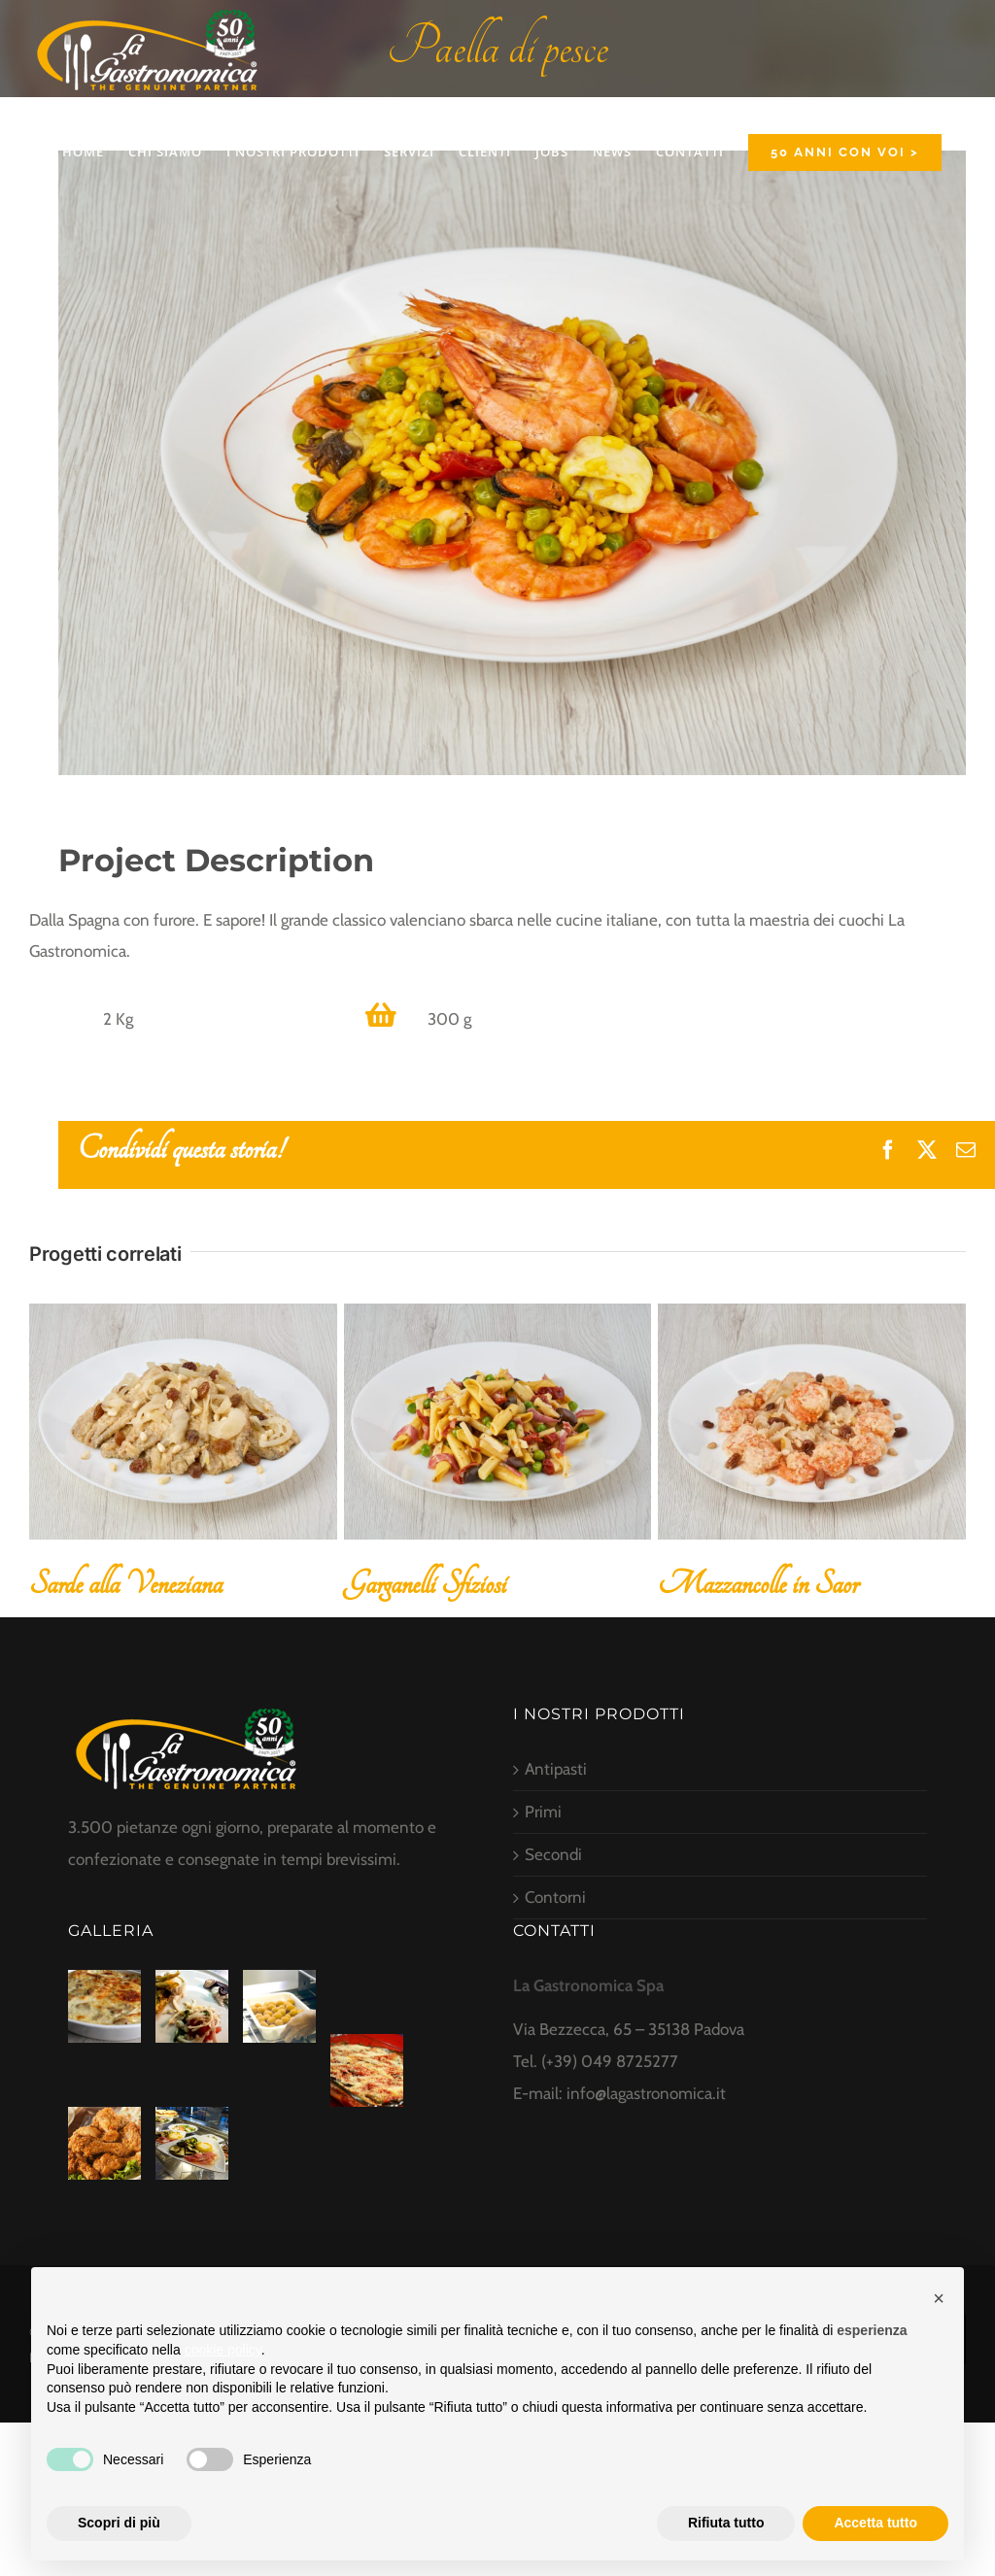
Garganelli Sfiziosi (425, 1584)
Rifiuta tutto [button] (726, 2522)
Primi (543, 1811)
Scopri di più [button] (119, 2522)
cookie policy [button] (223, 2349)
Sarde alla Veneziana (126, 1584)
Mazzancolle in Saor (758, 1584)
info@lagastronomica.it (646, 2093)
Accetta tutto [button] (875, 2522)
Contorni (555, 1897)
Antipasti (556, 1769)
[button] (938, 2298)
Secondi (553, 1854)
